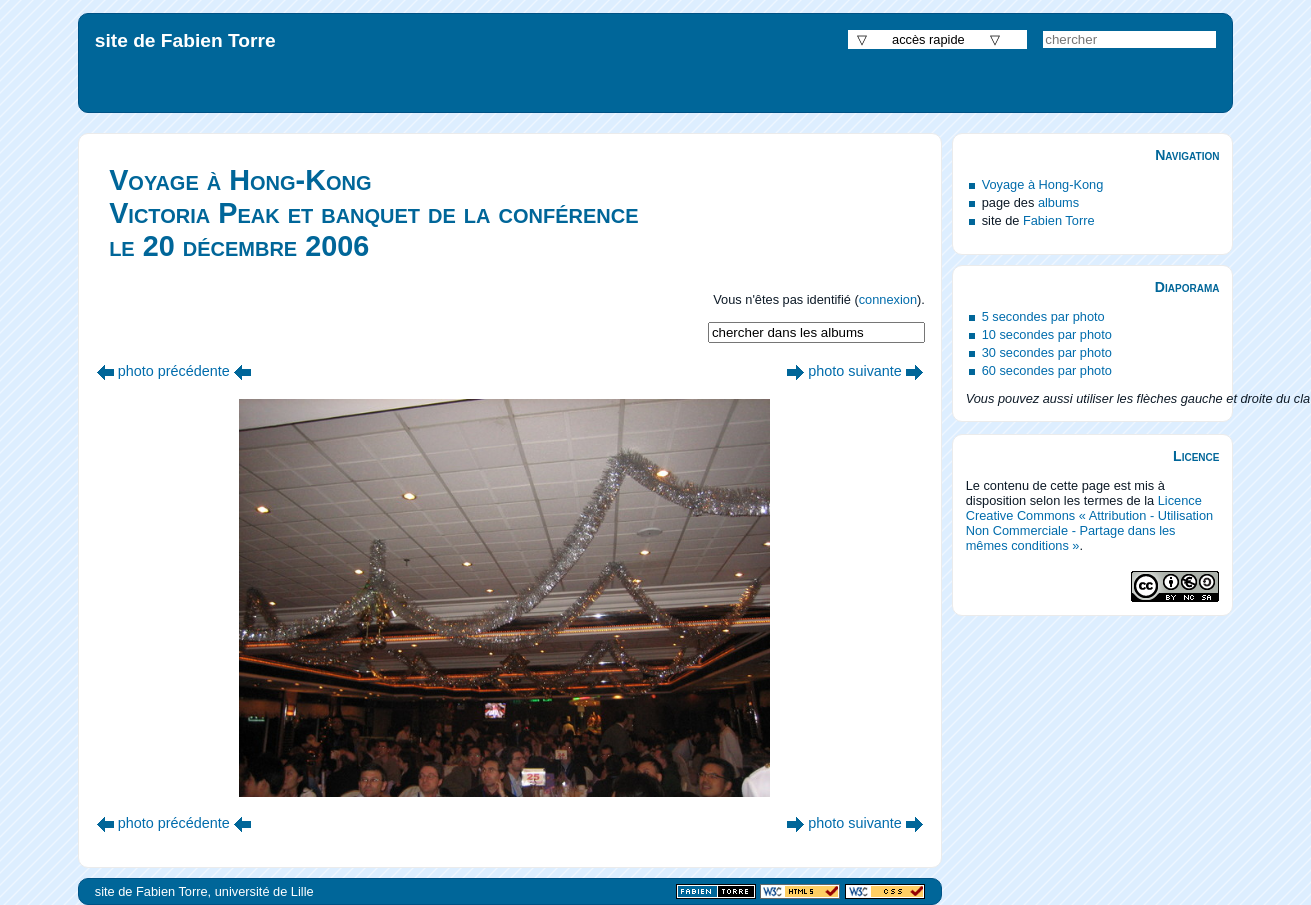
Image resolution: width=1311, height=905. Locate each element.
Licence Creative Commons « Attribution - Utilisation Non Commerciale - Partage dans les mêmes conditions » (1090, 523)
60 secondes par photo (1047, 370)
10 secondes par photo (1047, 334)
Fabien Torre (1059, 220)
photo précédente (174, 371)
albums (1058, 202)
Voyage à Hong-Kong (1043, 184)
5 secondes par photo (1043, 316)
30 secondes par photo (1047, 352)
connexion (888, 299)
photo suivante (855, 371)
